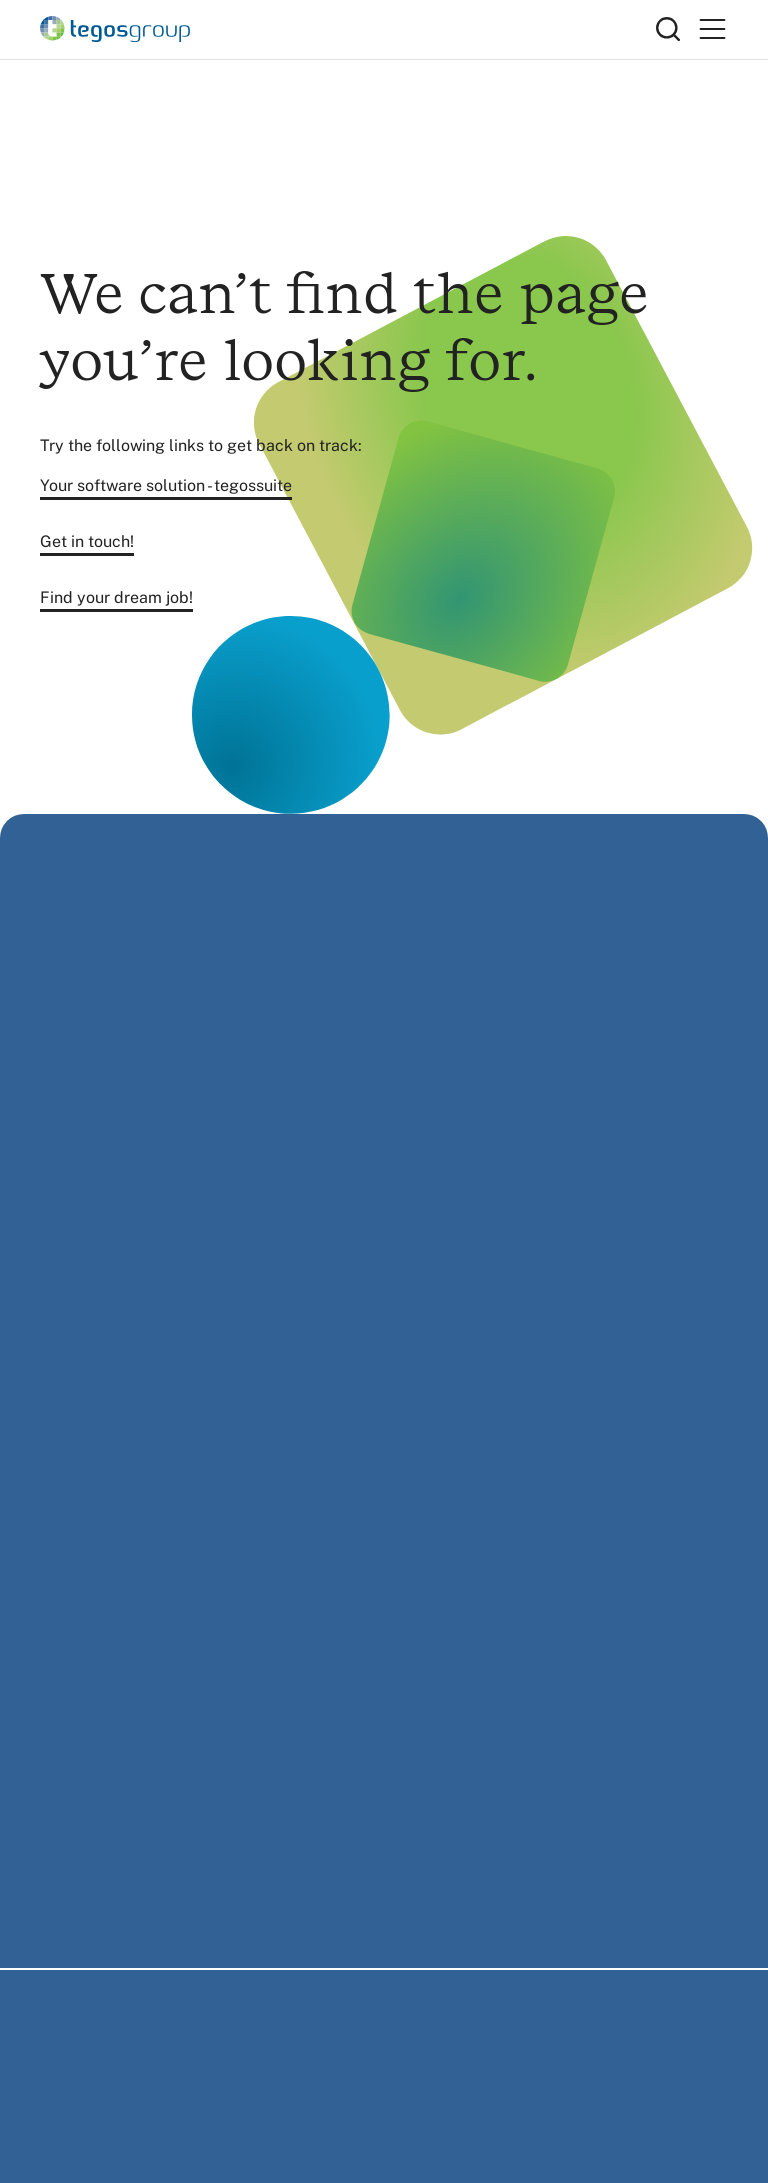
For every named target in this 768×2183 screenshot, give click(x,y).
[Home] (348, 29)
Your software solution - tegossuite (166, 485)
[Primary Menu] (712, 29)
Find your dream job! (116, 597)
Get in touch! (87, 541)
